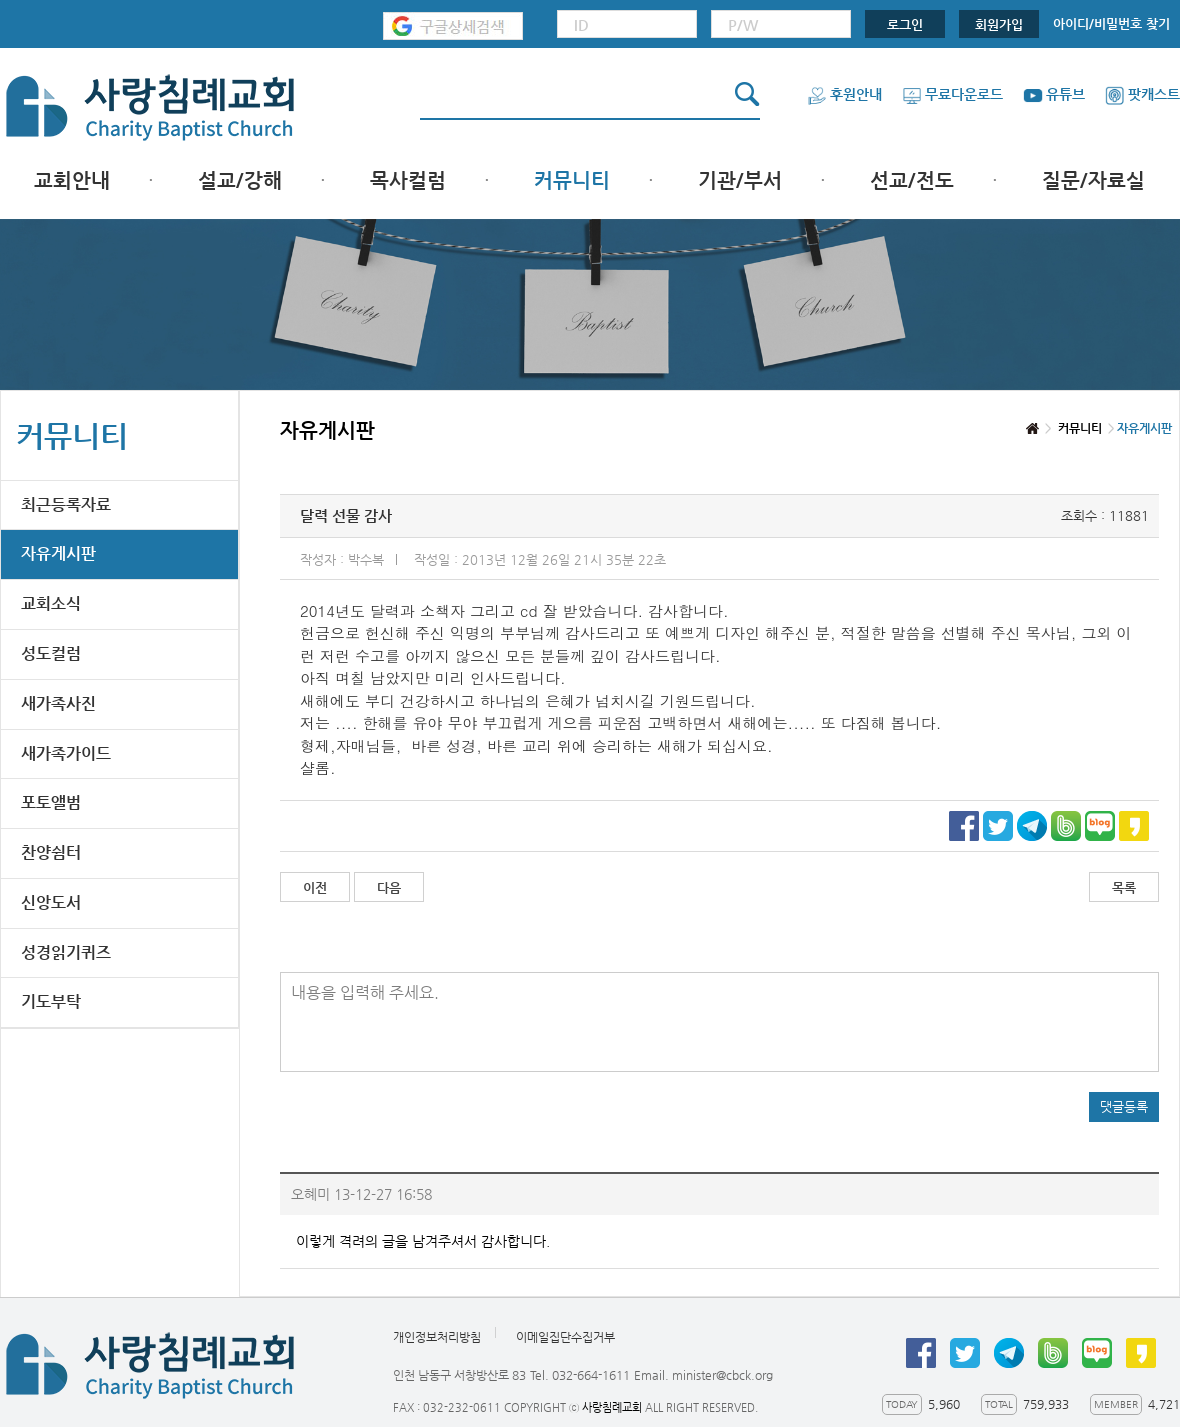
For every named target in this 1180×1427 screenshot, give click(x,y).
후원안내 (844, 94)
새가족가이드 (66, 753)
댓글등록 (1124, 1106)
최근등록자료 (66, 504)
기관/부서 (740, 180)
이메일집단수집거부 (565, 1337)
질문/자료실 (1093, 180)
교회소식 (51, 603)
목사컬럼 (408, 180)
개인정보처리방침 (437, 1337)
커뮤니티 (572, 180)
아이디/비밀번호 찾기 (1111, 23)
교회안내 (72, 180)
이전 (315, 887)
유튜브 (1054, 94)
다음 (389, 887)
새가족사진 (58, 703)
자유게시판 (58, 553)
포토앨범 (51, 802)
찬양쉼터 (51, 852)
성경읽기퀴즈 (66, 952)
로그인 (905, 24)
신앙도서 (51, 902)
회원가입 (999, 24)
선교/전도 (912, 180)
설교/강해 (240, 180)
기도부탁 (51, 1001)
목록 (1124, 887)
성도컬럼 (51, 653)
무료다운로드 (952, 94)
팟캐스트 (1142, 94)
